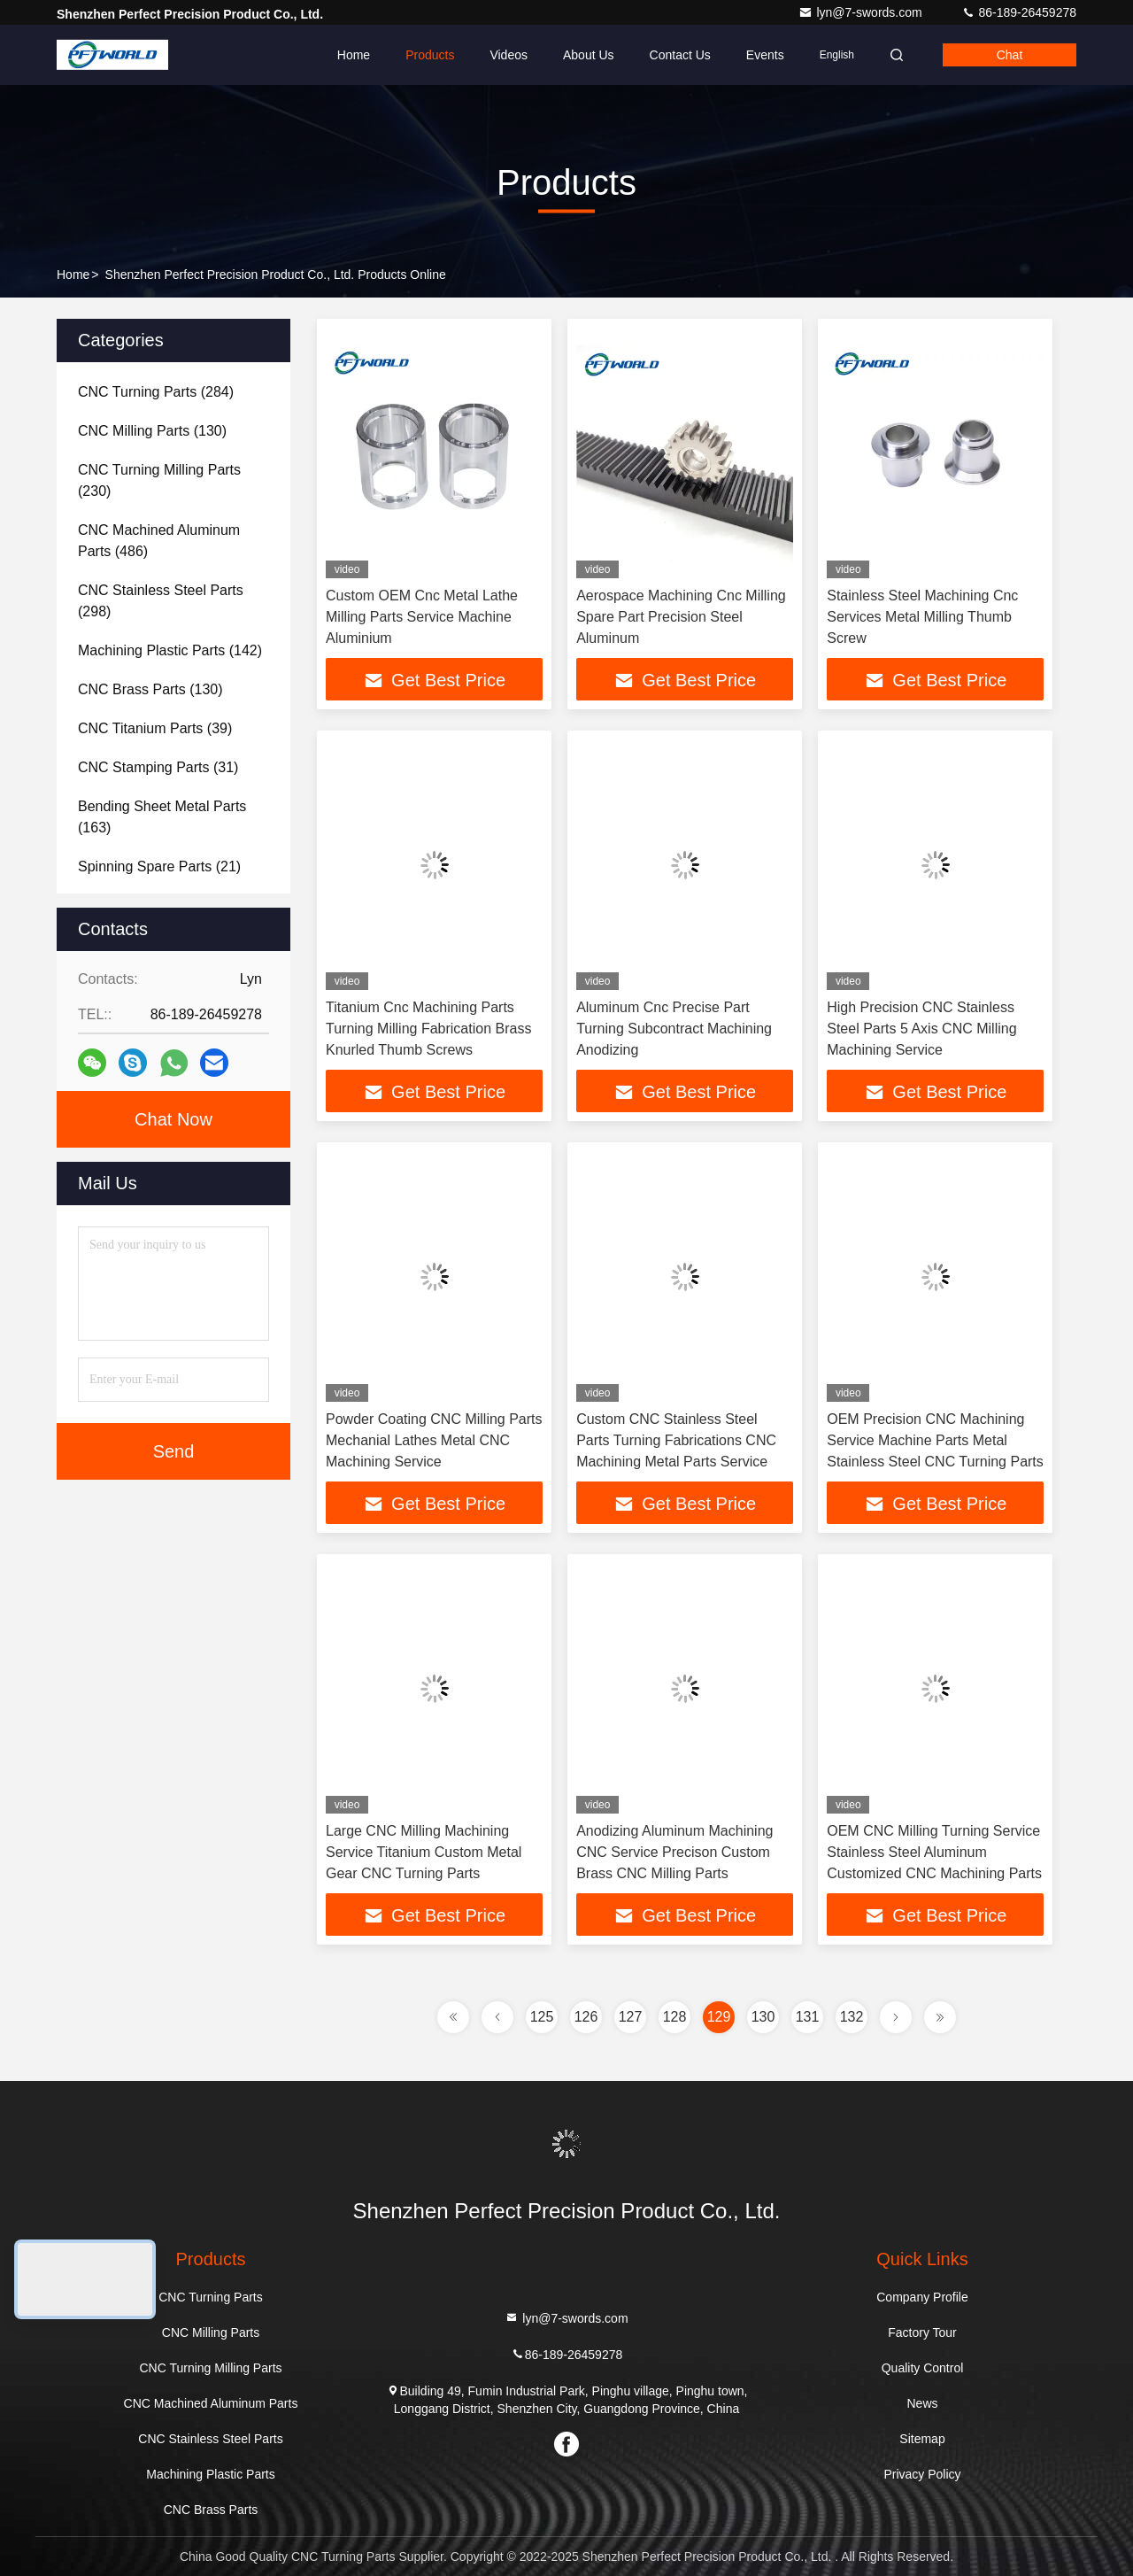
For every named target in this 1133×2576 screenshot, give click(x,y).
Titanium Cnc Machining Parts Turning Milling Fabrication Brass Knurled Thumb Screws (428, 1028)
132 (852, 2016)
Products (429, 55)
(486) (159, 540)
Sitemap (921, 2439)
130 (763, 2016)
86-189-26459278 (1018, 12)
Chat (1010, 55)
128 (675, 2016)
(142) (170, 650)
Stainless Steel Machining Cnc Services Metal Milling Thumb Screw (922, 617)
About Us (588, 55)
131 (808, 2016)
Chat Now (173, 1119)
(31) (158, 767)
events (765, 55)
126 (586, 2016)
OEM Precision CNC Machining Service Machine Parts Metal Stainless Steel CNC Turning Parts (935, 1440)
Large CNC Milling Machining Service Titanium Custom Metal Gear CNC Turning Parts (423, 1852)
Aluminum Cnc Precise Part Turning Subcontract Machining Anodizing (674, 1028)
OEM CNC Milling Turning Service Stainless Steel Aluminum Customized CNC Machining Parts (934, 1852)
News (921, 2403)
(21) (159, 866)
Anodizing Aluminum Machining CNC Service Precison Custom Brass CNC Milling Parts (674, 1852)
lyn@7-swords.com (861, 12)
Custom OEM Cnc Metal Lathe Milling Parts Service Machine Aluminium (422, 617)
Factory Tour (922, 2332)
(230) (159, 480)
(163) (162, 817)
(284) (156, 391)
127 (631, 2016)
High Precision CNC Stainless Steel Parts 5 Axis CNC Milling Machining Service (921, 1028)
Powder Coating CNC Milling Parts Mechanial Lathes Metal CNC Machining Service (434, 1440)
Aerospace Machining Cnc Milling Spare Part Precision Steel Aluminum (681, 617)
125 (542, 2016)
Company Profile (922, 2297)
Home (353, 55)
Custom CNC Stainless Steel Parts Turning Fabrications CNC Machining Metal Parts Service (676, 1440)
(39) (155, 728)
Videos (508, 55)
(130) (152, 430)
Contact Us (680, 55)
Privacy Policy (921, 2474)
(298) (160, 601)
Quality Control (923, 2368)
